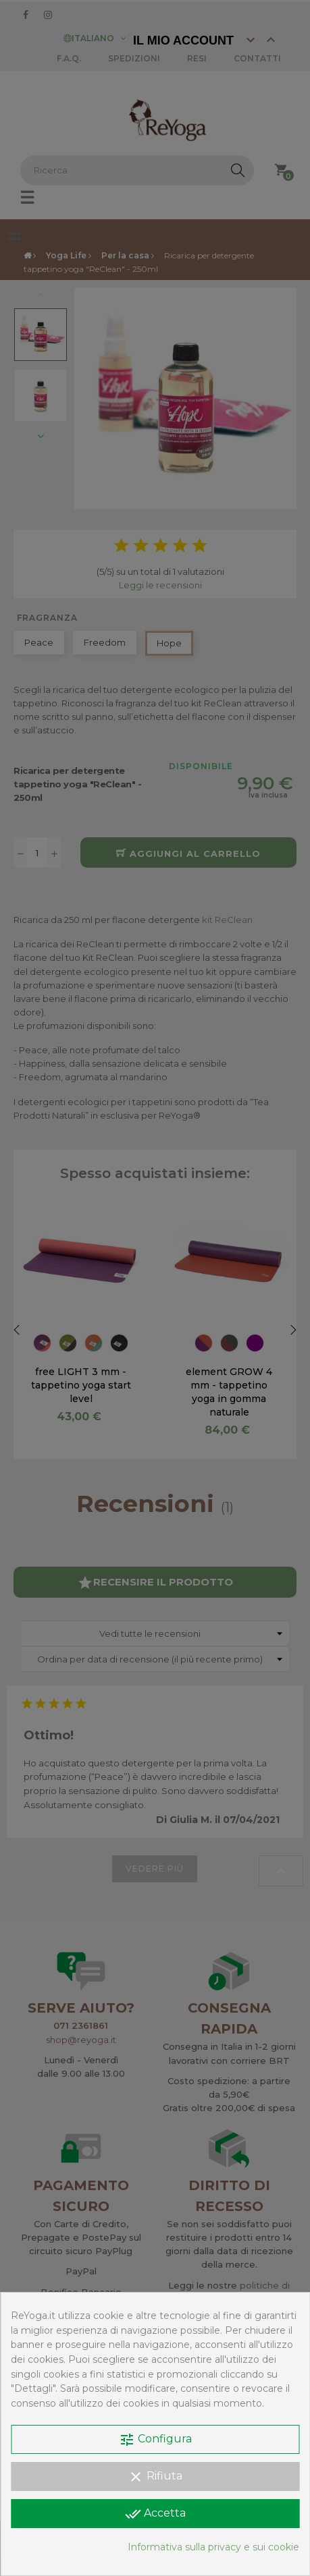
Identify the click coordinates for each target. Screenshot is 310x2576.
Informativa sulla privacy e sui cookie (213, 2547)
